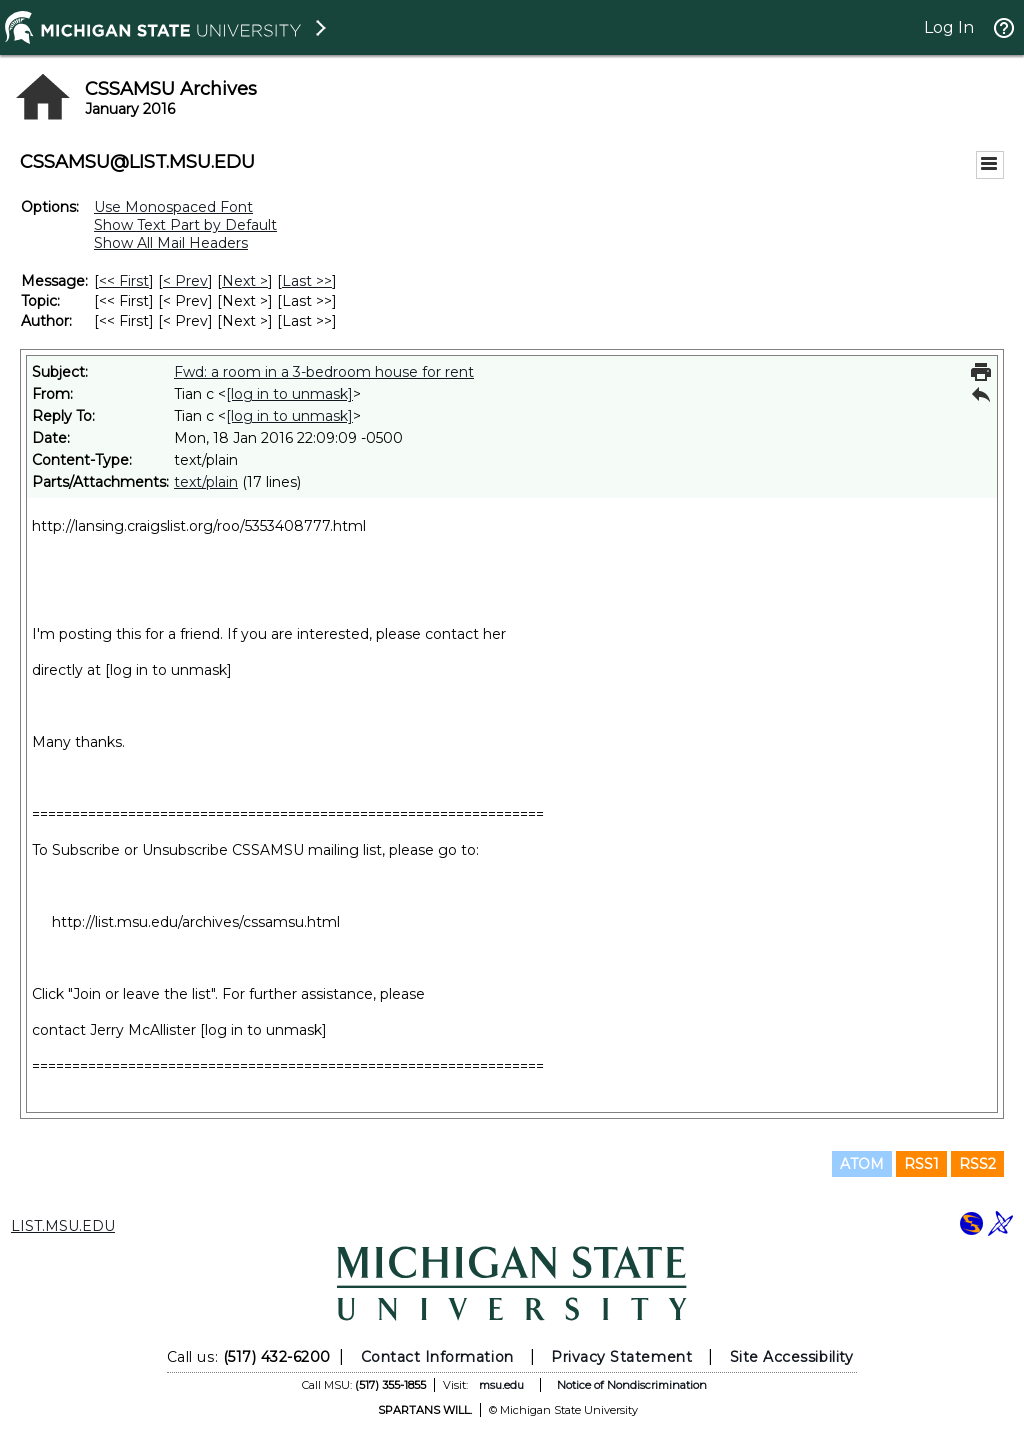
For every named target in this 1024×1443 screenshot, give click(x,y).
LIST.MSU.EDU (63, 1226)
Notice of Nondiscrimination (632, 1385)
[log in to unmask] (289, 394)
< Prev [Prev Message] (185, 281)
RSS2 (977, 1164)
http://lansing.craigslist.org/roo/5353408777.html (199, 526)
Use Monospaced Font (173, 207)
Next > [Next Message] (245, 281)
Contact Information (437, 1357)
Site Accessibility (792, 1357)
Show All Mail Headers (171, 243)
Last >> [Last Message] (307, 281)
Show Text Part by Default (185, 225)
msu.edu (501, 1385)
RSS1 (921, 1164)
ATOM (862, 1164)
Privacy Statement (621, 1357)
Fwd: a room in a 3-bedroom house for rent (324, 372)
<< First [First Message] (124, 281)
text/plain (206, 482)
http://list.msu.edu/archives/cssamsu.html (196, 922)
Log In (949, 27)
